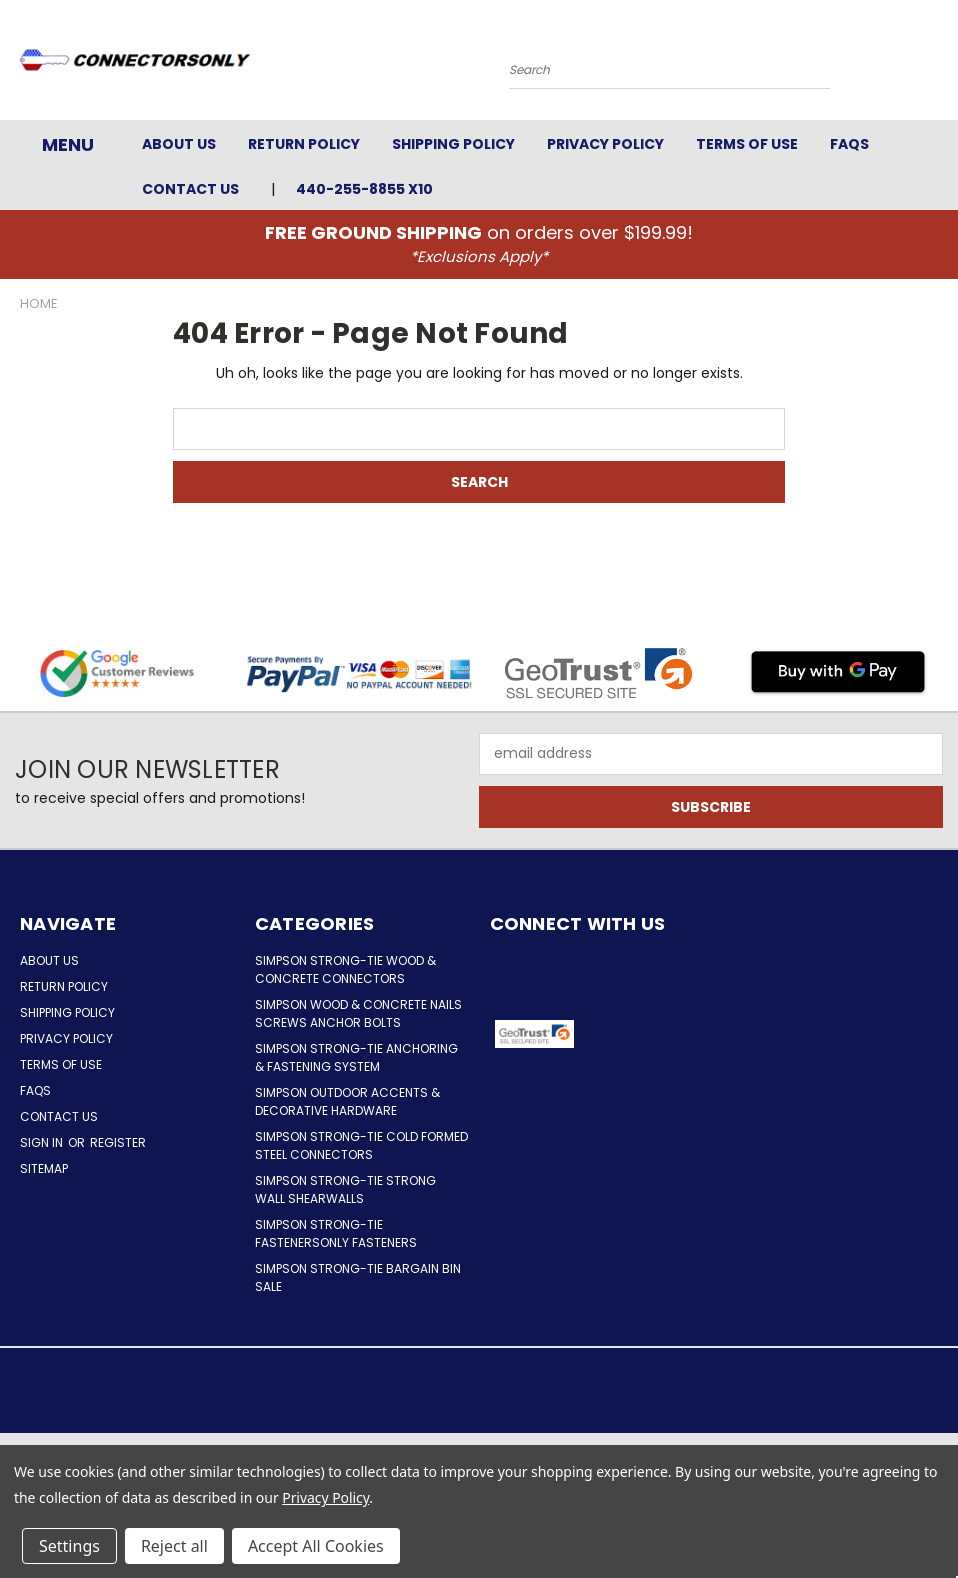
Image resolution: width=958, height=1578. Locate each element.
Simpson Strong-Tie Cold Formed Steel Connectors (361, 1145)
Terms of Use (747, 144)
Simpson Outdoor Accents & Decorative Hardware (347, 1101)
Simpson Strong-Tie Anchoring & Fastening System (356, 1057)
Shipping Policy (453, 144)
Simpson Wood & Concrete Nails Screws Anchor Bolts (358, 1013)
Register (118, 1142)
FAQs (849, 144)
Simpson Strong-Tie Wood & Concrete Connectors (345, 969)
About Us (179, 144)
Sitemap (44, 1168)
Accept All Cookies (316, 1546)
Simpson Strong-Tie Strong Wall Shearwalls (345, 1189)
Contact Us (190, 189)
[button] (641, 1034)
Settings (69, 1546)
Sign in (43, 1142)
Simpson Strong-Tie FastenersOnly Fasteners (336, 1233)
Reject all (174, 1546)
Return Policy (304, 144)
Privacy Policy (605, 144)
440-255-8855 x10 (364, 189)
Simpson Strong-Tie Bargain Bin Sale (358, 1277)
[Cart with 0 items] (938, 65)
